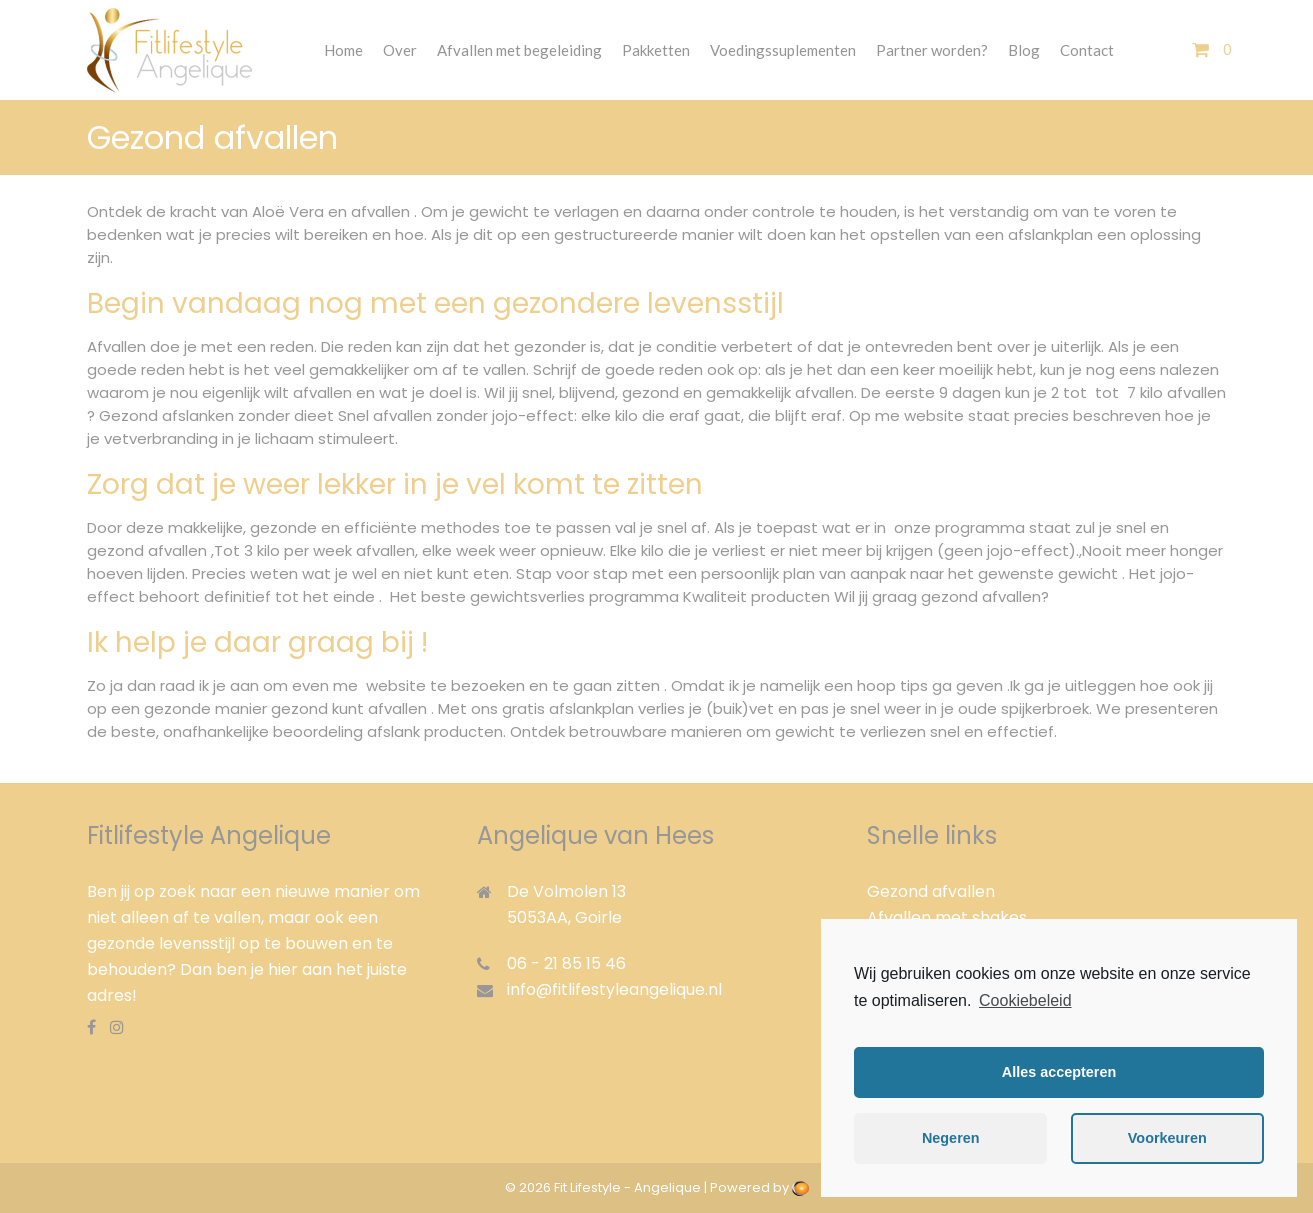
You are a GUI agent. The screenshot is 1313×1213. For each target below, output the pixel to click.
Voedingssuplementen (783, 50)
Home (343, 50)
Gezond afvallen (931, 891)
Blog (1024, 50)
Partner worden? (932, 50)
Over (400, 50)
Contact (1087, 50)
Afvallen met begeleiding (519, 50)
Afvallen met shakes (947, 917)
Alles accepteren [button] (1059, 1072)
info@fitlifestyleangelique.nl (614, 989)
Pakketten (656, 50)
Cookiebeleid (1025, 1000)
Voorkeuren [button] (1167, 1138)
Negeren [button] (951, 1138)
